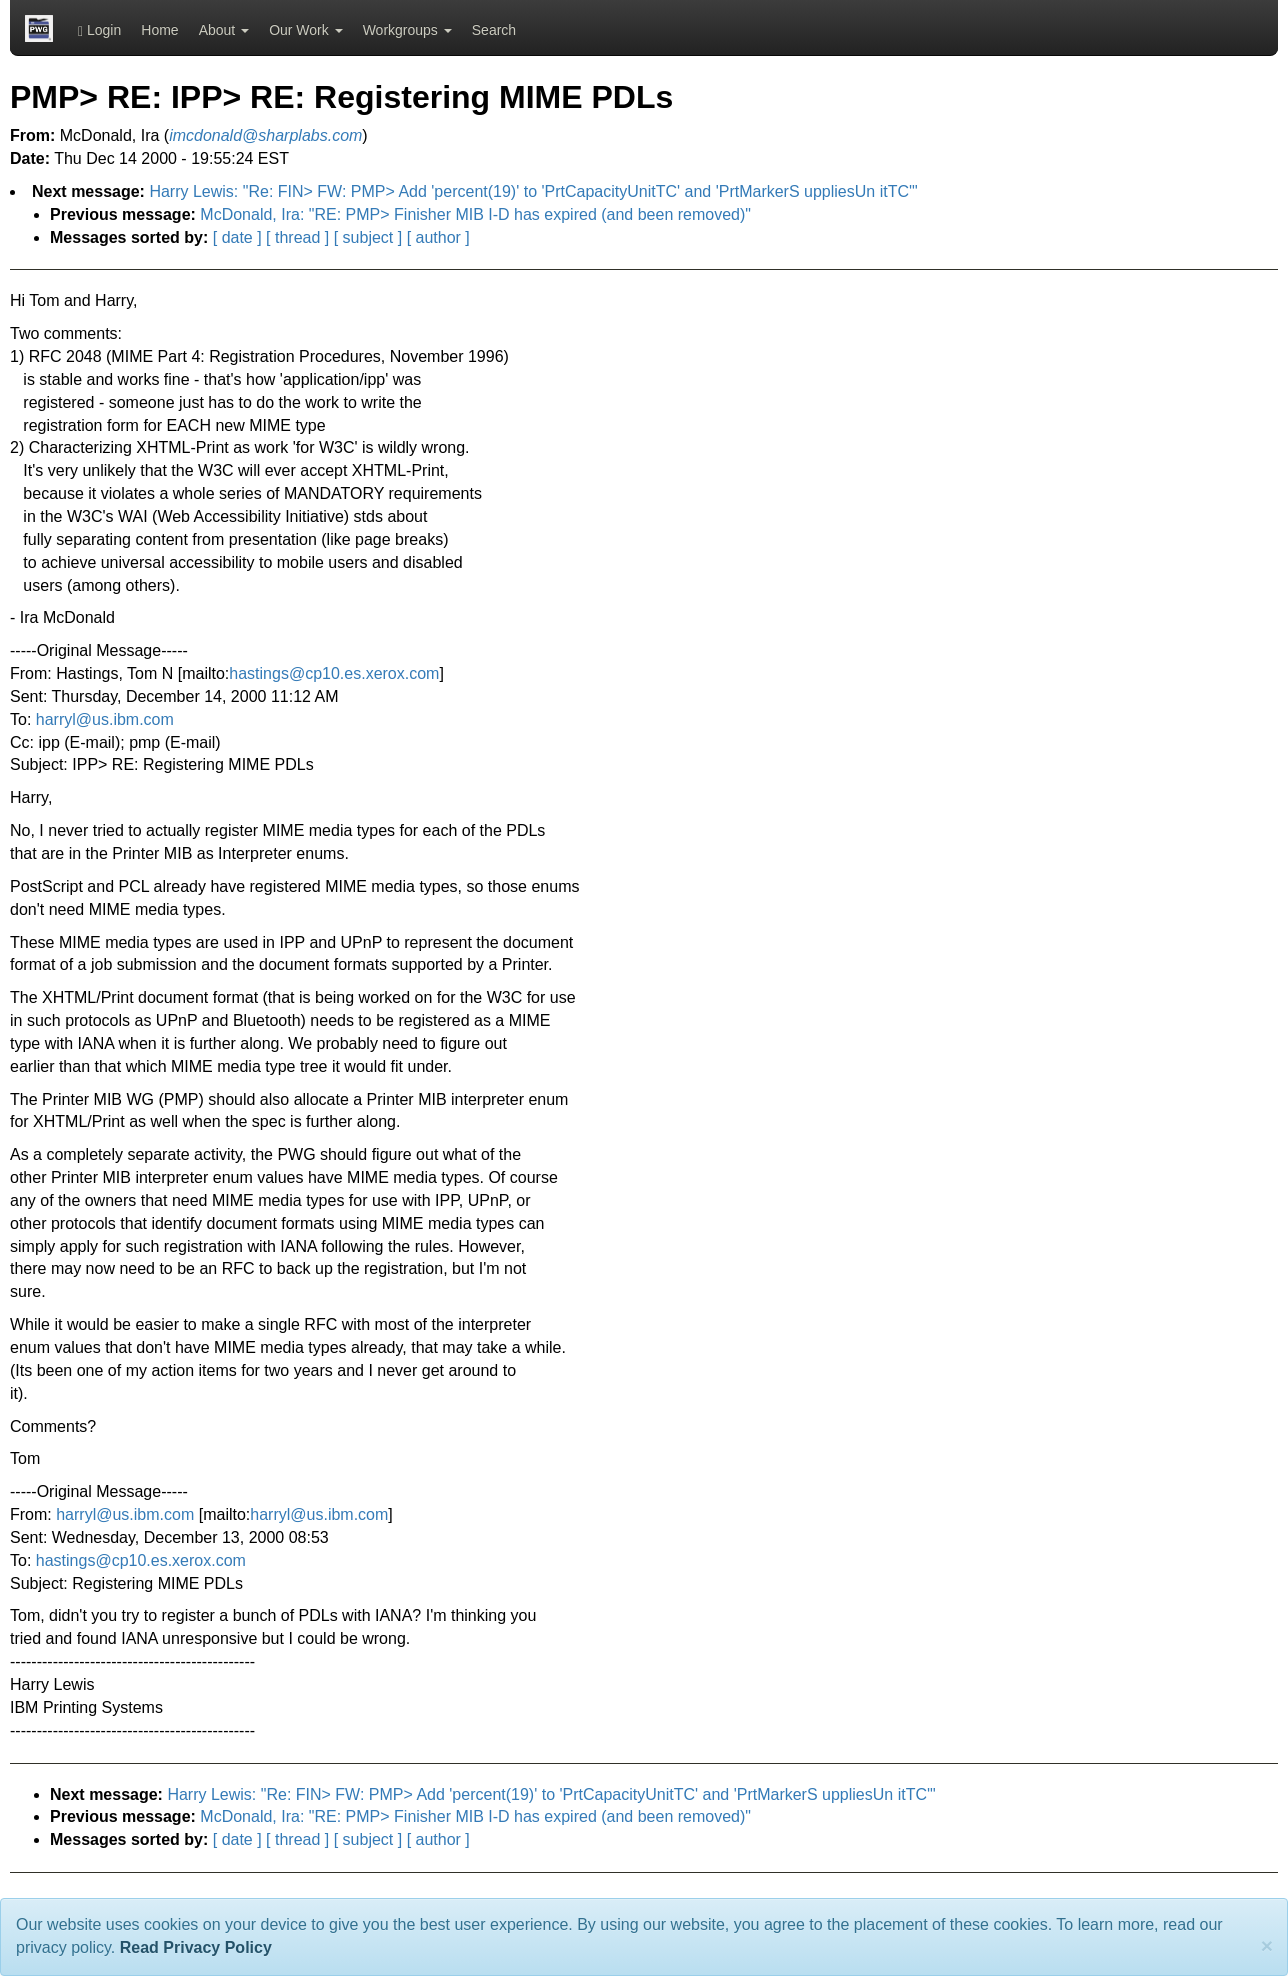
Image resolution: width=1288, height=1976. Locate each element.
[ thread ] (297, 237)
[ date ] (237, 237)
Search (494, 30)
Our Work (306, 30)
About (224, 30)
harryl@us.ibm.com (105, 719)
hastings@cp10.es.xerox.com (334, 673)
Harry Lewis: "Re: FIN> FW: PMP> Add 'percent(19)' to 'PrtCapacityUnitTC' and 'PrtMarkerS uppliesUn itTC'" (533, 191)
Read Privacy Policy (196, 1947)
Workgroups (407, 30)
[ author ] (438, 237)
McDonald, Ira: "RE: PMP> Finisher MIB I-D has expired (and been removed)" (475, 214)
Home (159, 30)
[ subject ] (368, 237)
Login (99, 30)
